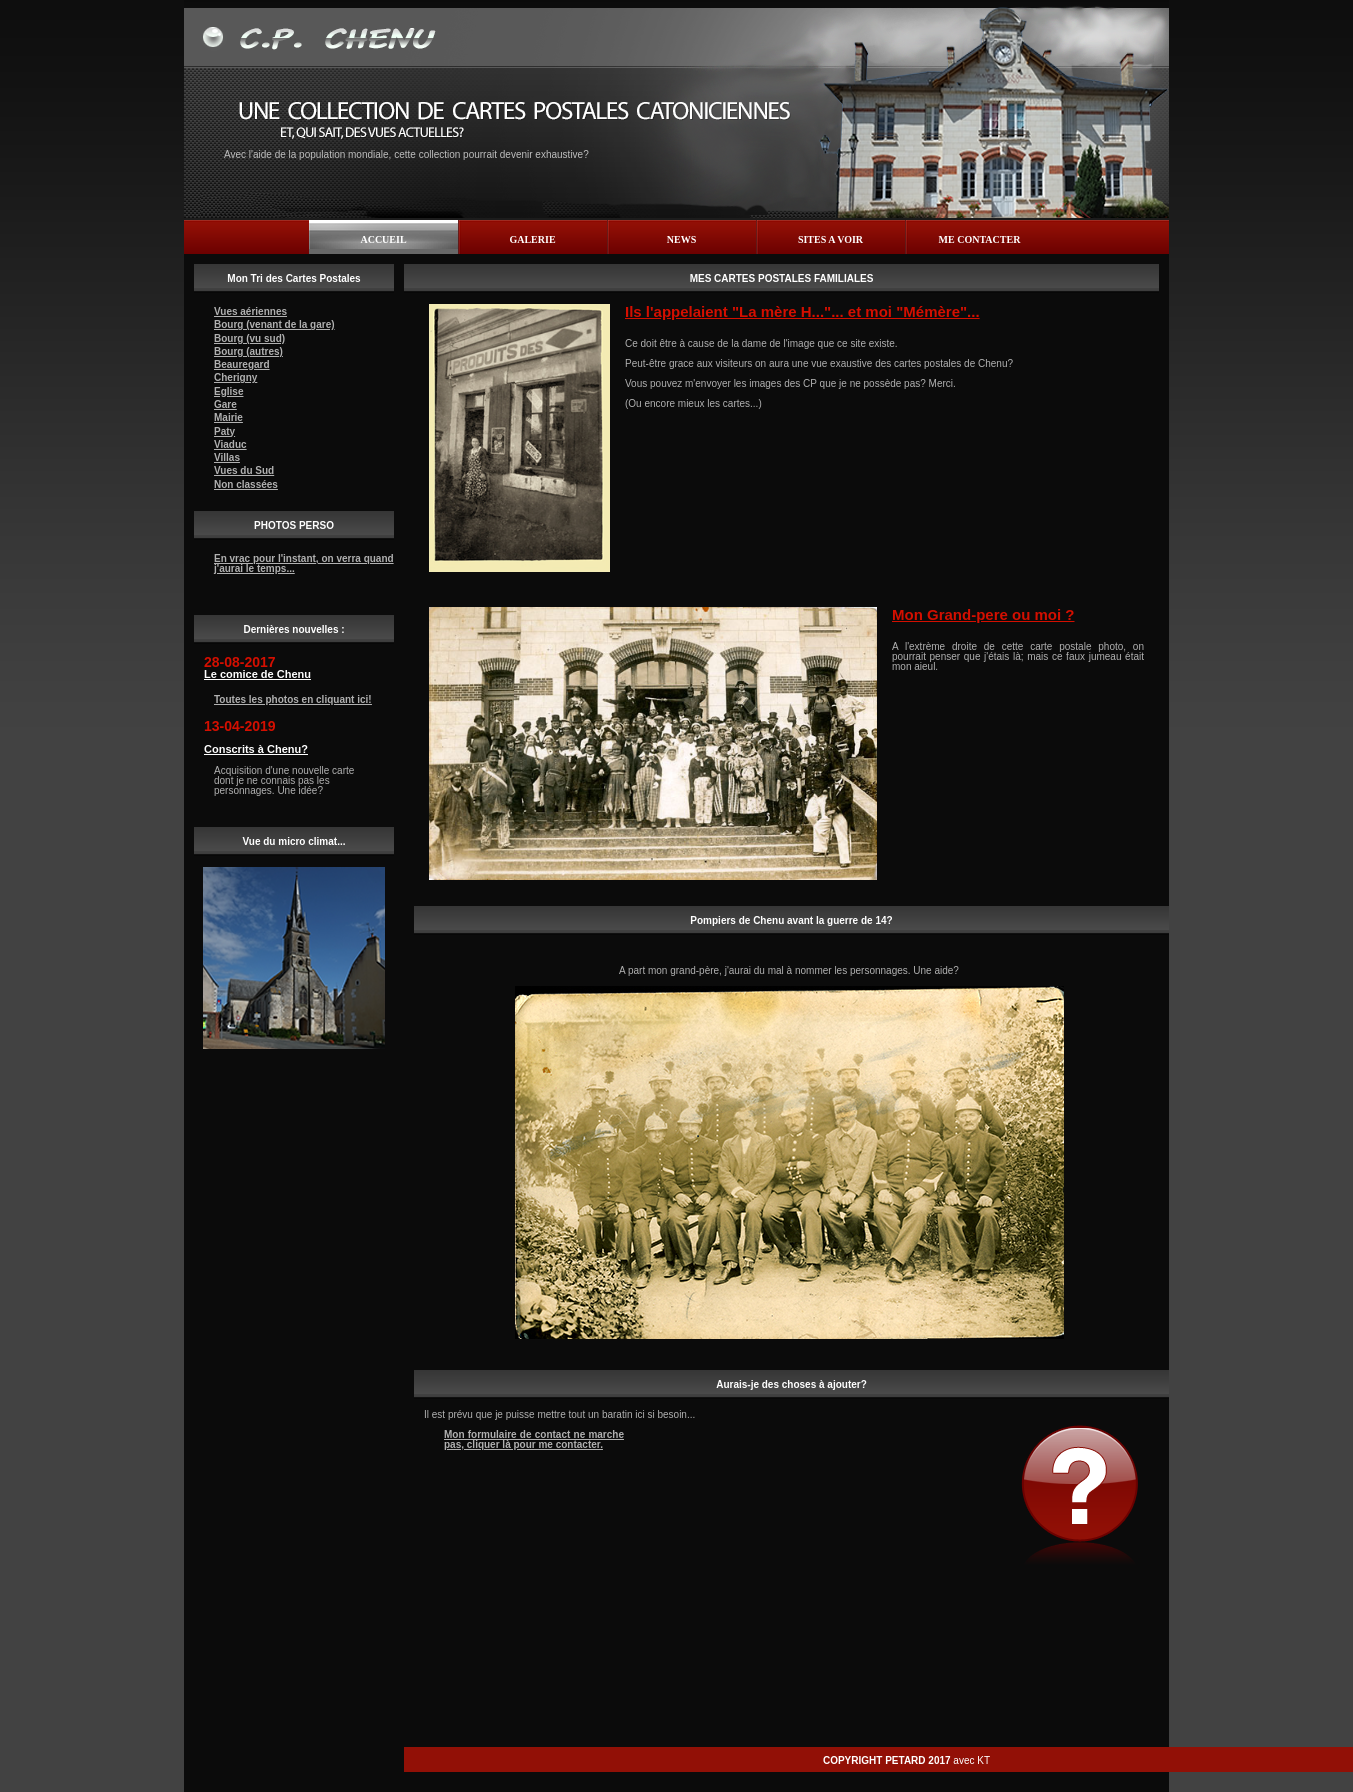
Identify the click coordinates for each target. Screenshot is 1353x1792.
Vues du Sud (244, 470)
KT (983, 1760)
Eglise (228, 391)
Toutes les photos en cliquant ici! (293, 699)
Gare (225, 404)
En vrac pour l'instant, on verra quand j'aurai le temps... (304, 563)
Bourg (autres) (248, 351)
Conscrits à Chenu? (256, 749)
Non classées (246, 484)
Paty (224, 431)
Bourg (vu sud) (249, 338)
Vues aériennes (250, 311)
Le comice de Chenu (257, 674)
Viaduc (230, 444)
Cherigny (235, 377)
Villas (227, 457)
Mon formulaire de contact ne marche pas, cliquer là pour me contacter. (534, 1439)
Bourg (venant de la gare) (274, 324)
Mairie (228, 417)
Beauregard (242, 364)
